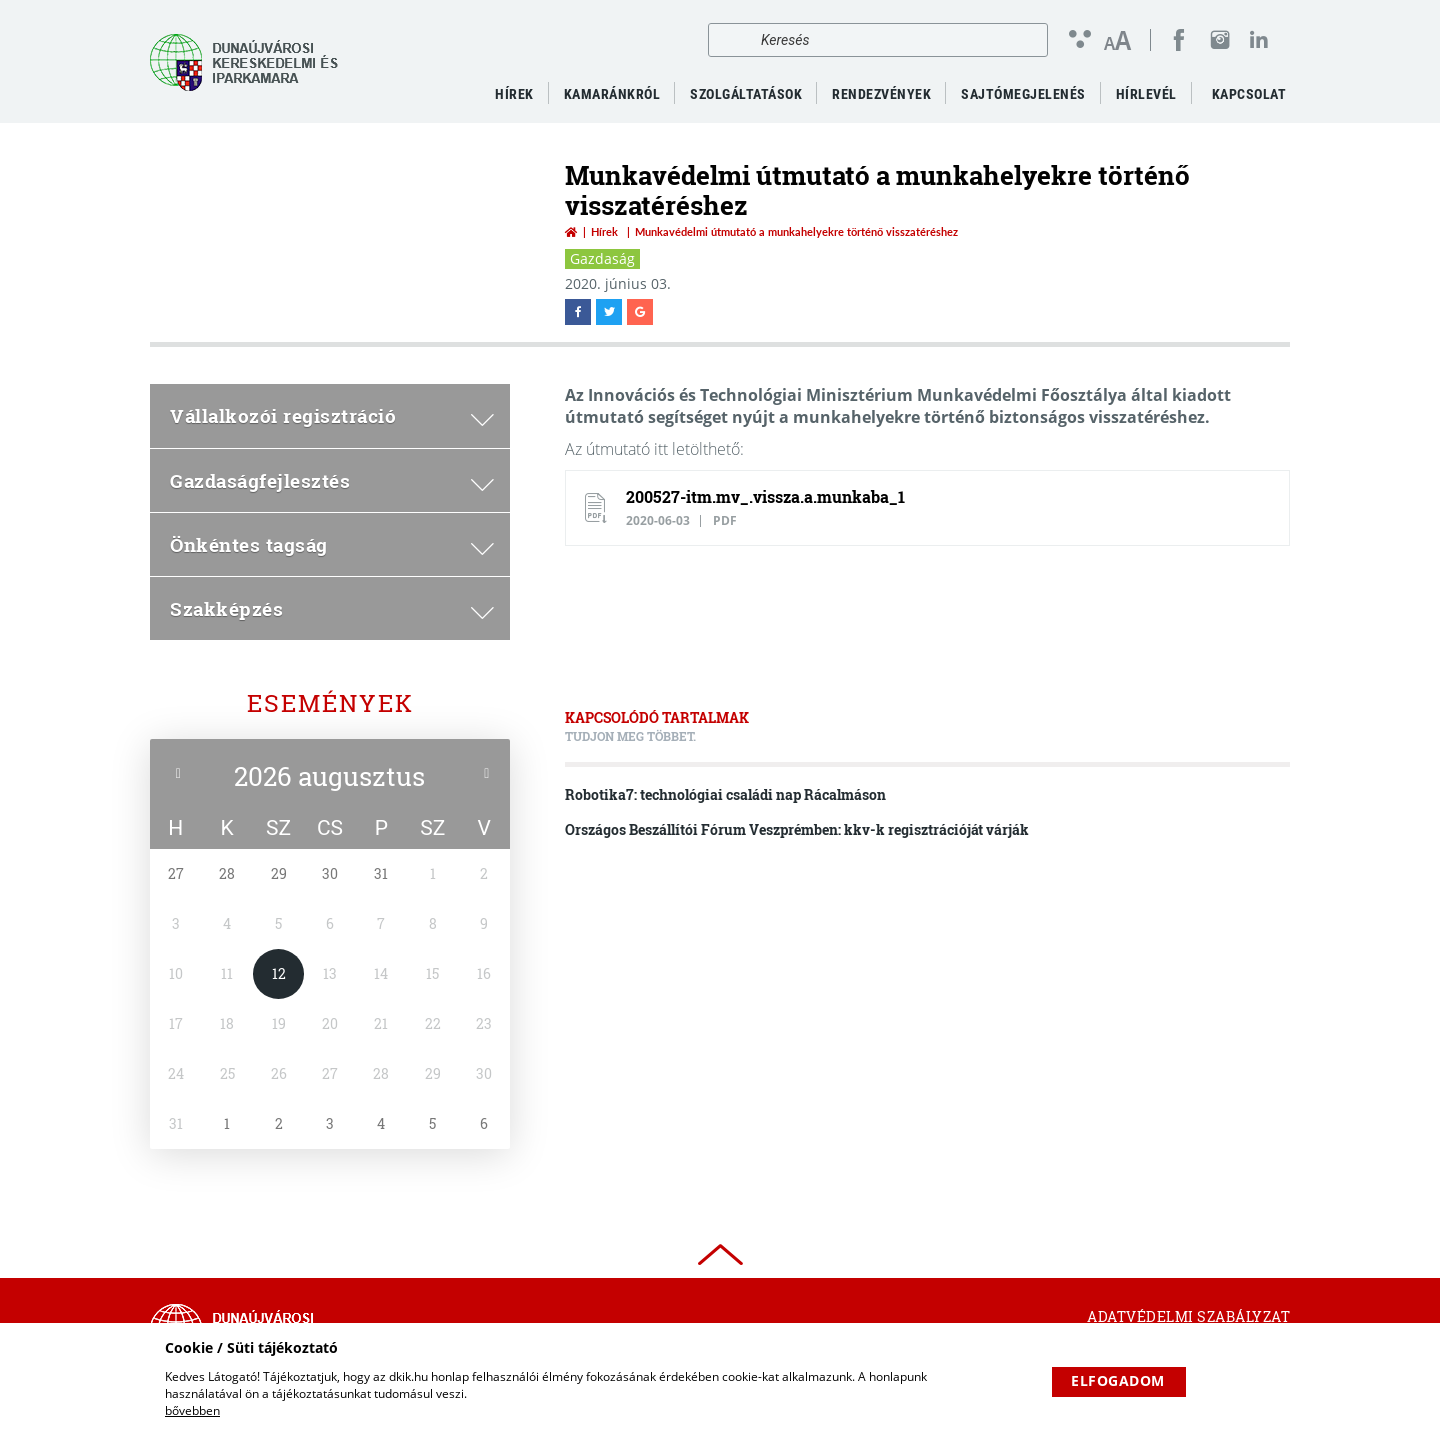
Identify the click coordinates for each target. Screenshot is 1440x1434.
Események (330, 703)
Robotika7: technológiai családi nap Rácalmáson (725, 794)
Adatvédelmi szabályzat (1188, 1316)
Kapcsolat (1249, 94)
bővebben (192, 1410)
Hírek (604, 231)
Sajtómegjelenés (1023, 94)
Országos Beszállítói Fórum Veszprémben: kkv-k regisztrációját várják (797, 829)
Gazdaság (602, 258)
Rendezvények (881, 94)
